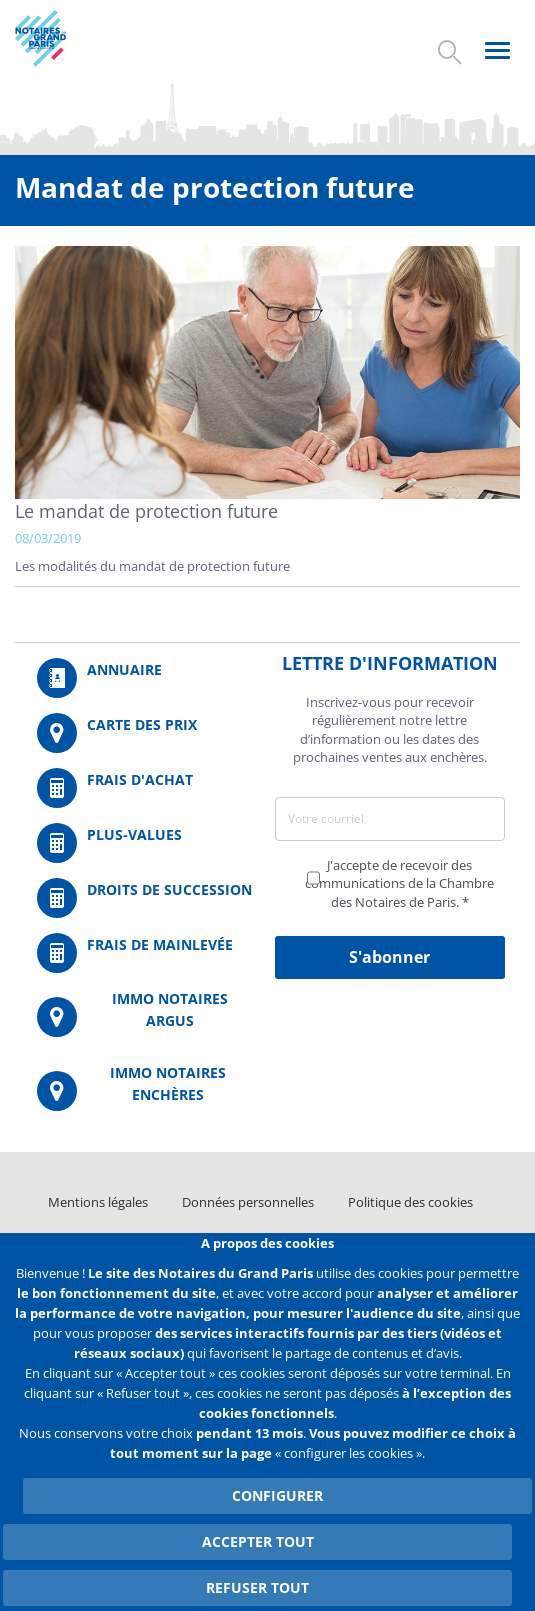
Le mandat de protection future (146, 511)
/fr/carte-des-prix (145, 733)
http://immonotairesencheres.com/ (145, 1091)
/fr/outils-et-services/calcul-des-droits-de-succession (145, 898)
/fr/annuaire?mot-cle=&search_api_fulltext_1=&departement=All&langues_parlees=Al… (145, 678)
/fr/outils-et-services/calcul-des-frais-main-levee (145, 953)
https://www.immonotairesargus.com (145, 1017)
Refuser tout (257, 1587)
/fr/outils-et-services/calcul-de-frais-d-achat (145, 788)
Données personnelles (248, 1202)
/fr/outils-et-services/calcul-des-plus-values (145, 843)
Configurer (277, 1495)
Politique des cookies (410, 1202)
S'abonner (389, 957)
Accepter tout (258, 1541)
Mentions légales (98, 1202)
